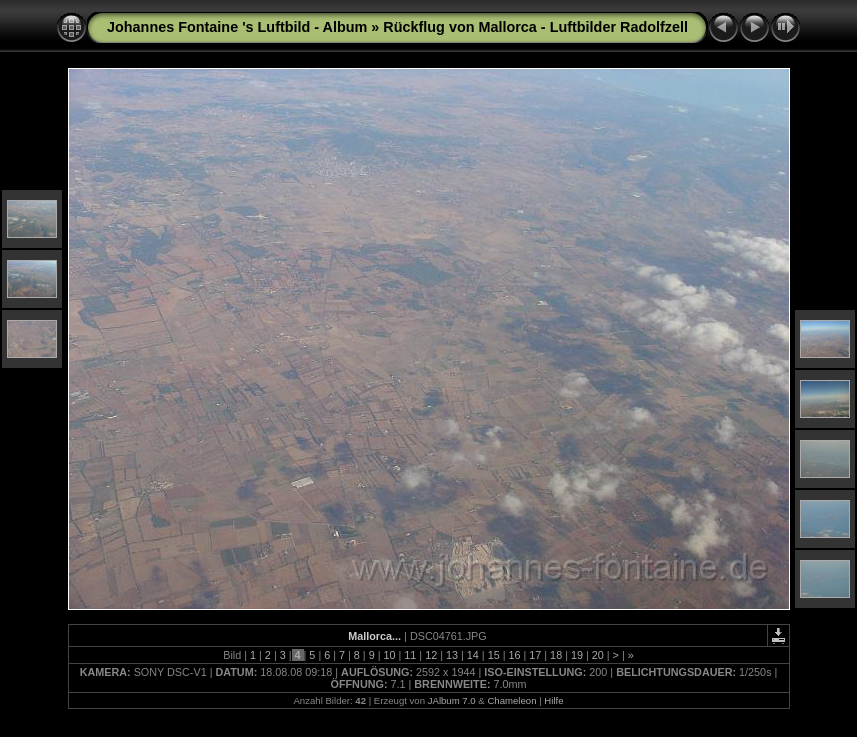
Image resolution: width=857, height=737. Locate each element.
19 (577, 655)
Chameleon (511, 700)
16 (514, 655)
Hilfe (553, 700)
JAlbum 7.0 (452, 700)
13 (452, 655)
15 (494, 655)
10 (390, 655)
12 (431, 655)
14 (473, 655)
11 (410, 655)
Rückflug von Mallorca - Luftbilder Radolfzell (535, 27)
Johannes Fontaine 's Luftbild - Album (237, 27)
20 (598, 655)
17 (535, 655)
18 (556, 655)
